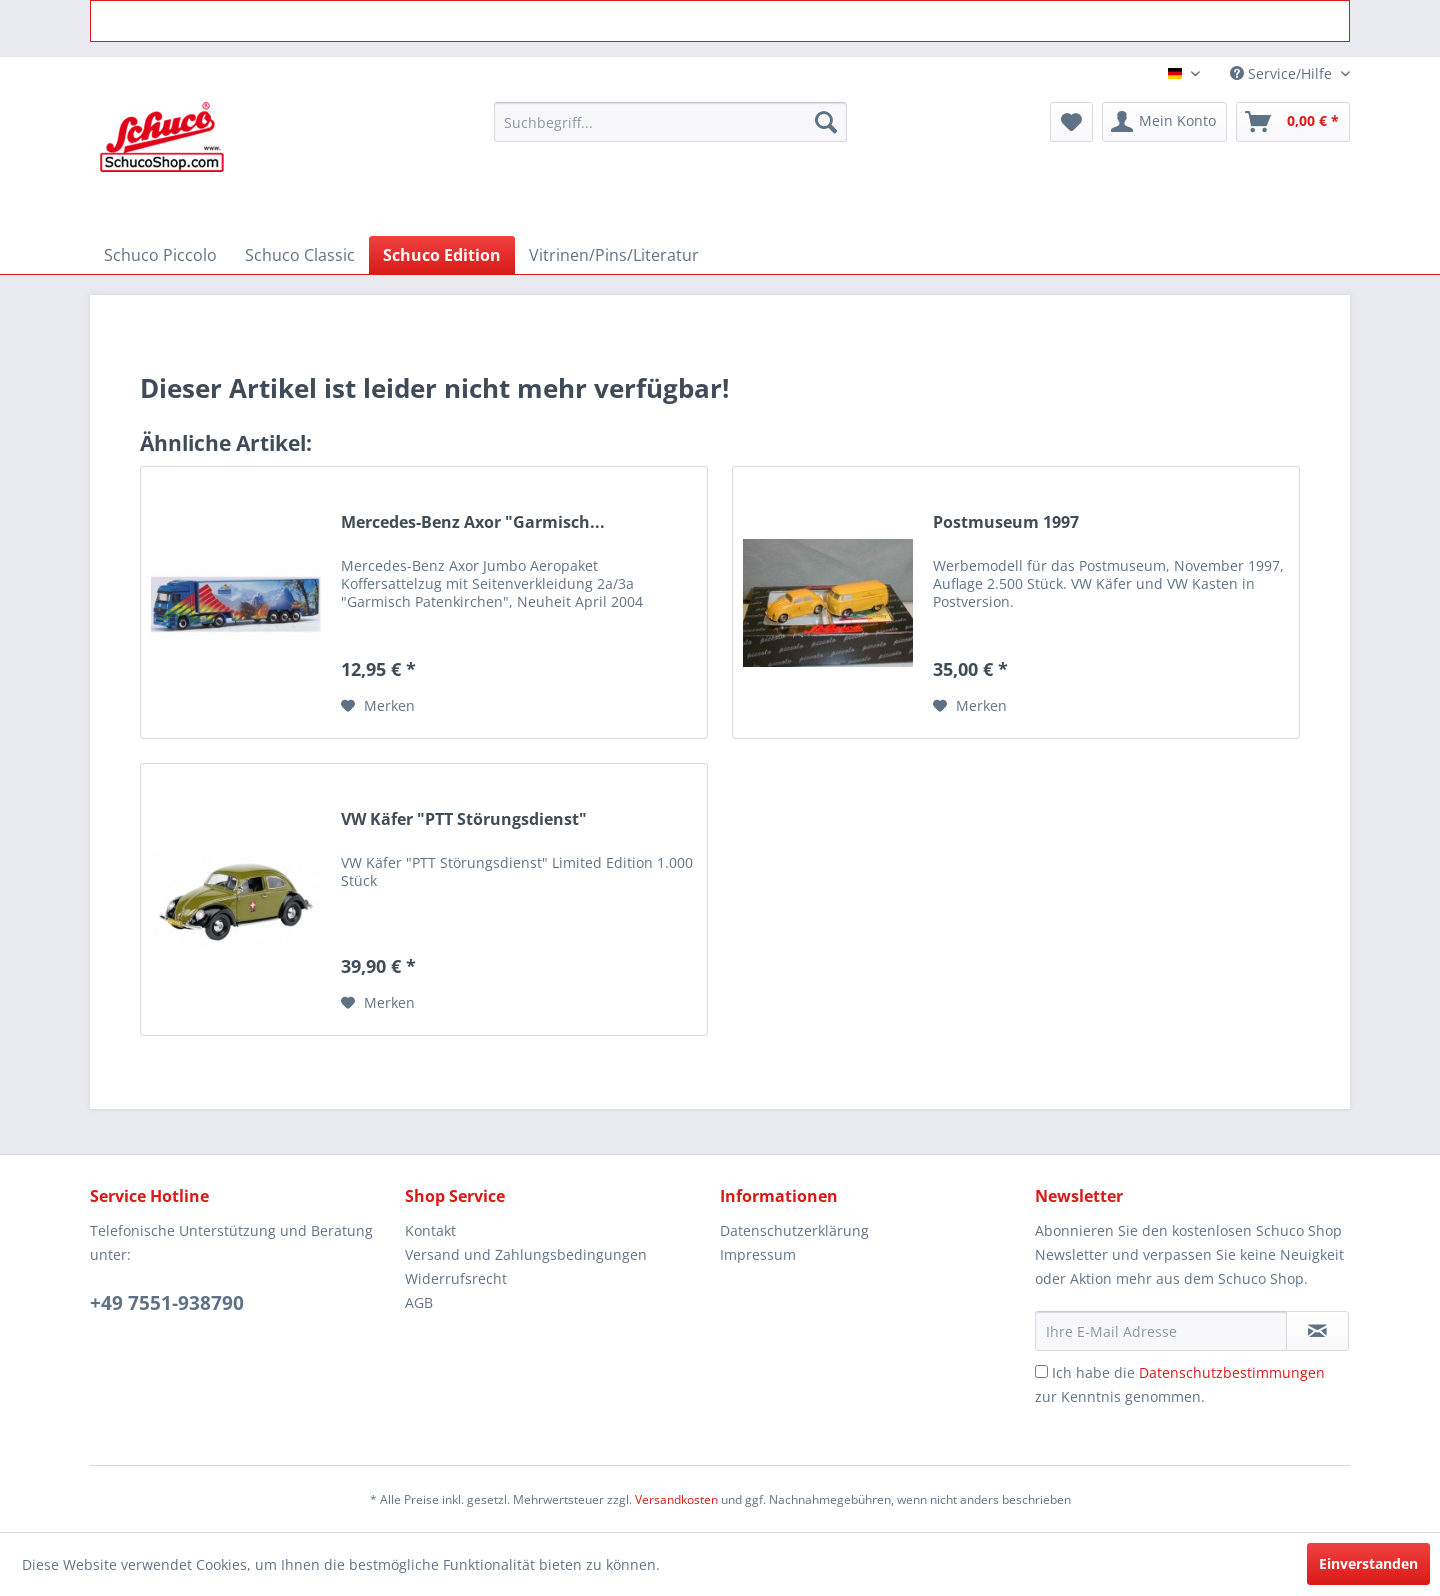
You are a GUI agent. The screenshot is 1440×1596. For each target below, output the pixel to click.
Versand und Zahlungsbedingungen (526, 1254)
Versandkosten (676, 1499)
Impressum (758, 1254)
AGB (419, 1302)
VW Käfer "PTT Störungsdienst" (464, 819)
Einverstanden (1368, 1563)
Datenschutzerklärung (794, 1230)
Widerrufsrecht (456, 1278)
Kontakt (430, 1230)
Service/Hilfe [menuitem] (1283, 73)
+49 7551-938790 (167, 1303)
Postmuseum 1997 (1006, 522)
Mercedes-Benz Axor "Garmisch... (473, 522)
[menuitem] (670, 122)
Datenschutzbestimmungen (1232, 1372)
